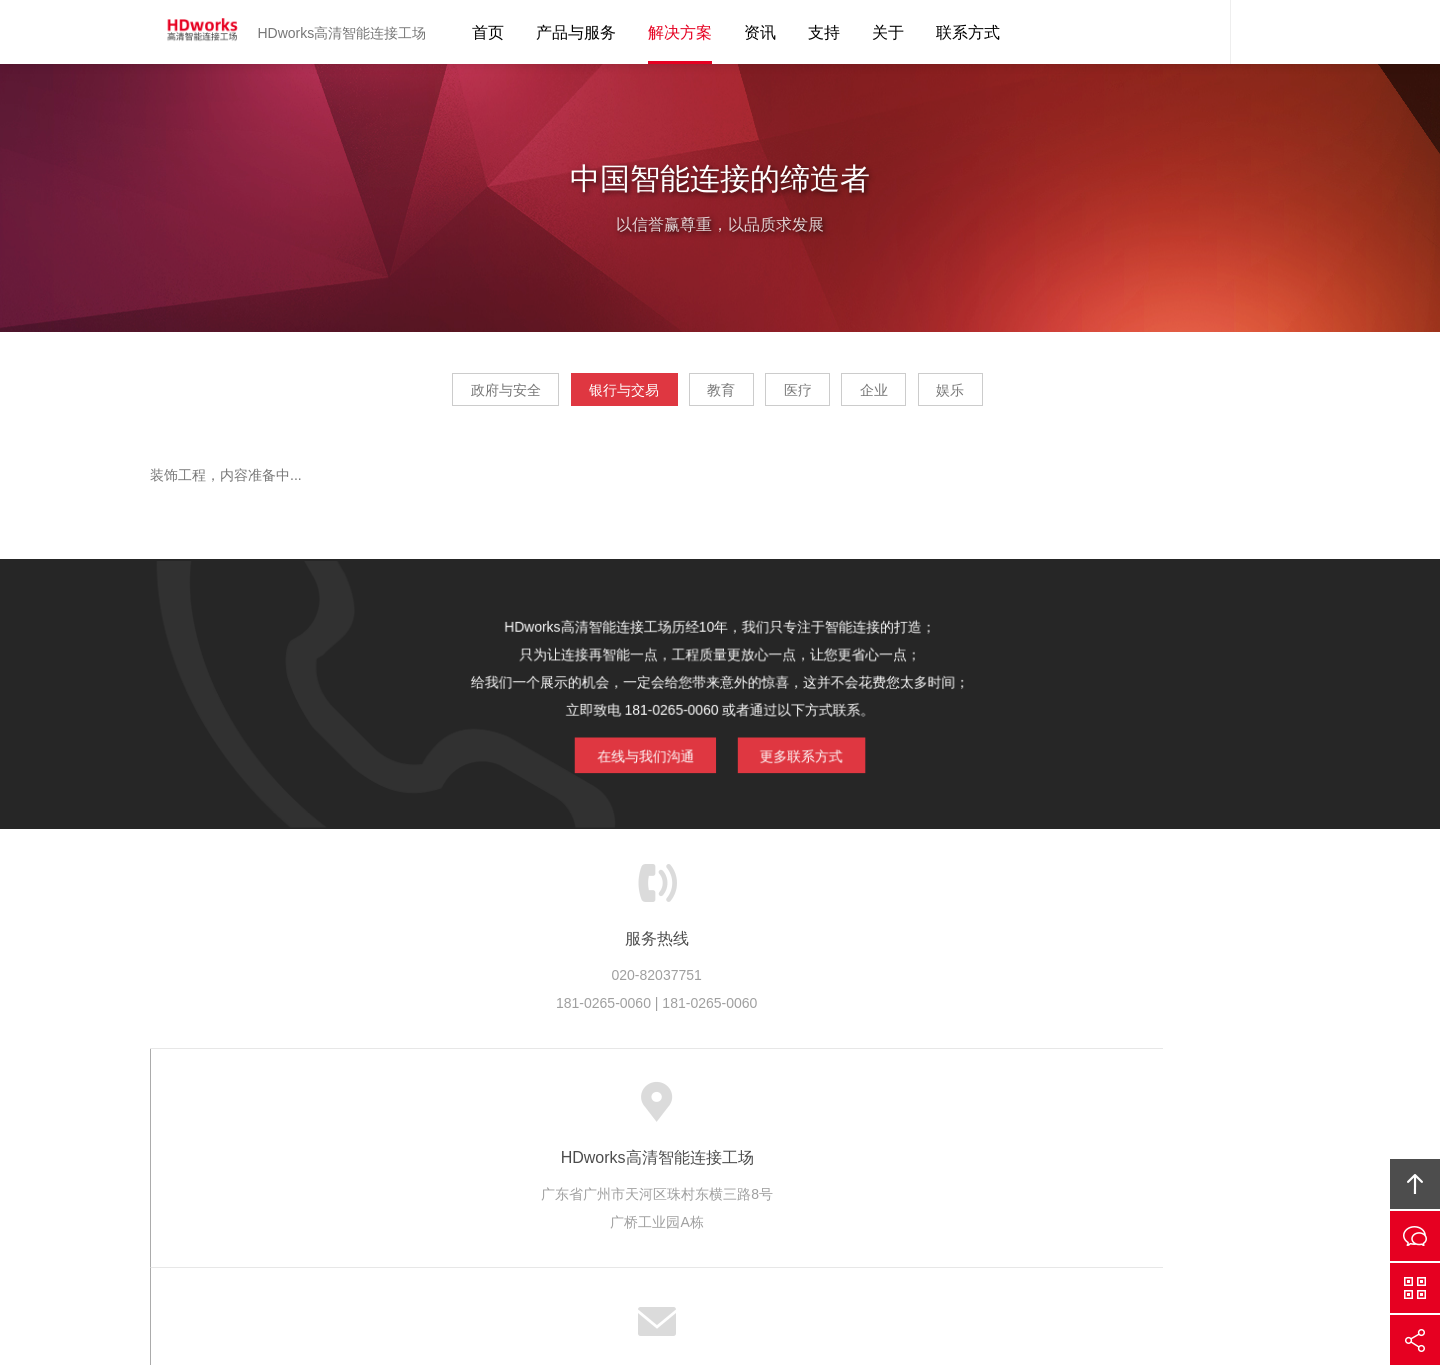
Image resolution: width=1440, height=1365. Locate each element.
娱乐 (1030, 396)
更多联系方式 (811, 757)
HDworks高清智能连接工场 (195, 32)
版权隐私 (868, 1108)
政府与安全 (427, 396)
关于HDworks (330, 1108)
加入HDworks (965, 1108)
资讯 (760, 32)
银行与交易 (577, 396)
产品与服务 (576, 32)
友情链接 (1173, 1108)
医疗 (814, 396)
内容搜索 (1260, 32)
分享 (1415, 1340)
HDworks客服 (1200, 32)
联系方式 (968, 32)
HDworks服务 (441, 1108)
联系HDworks (1076, 1108)
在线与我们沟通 (635, 757)
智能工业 (797, 1239)
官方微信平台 (1415, 1288)
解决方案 (680, 32)
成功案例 (786, 1108)
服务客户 (704, 1108)
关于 (888, 32)
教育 (706, 396)
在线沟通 (1415, 1236)
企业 (922, 396)
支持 (824, 32)
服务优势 (539, 1108)
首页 (488, 32)
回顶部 (1415, 1184)
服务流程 (621, 1108)
